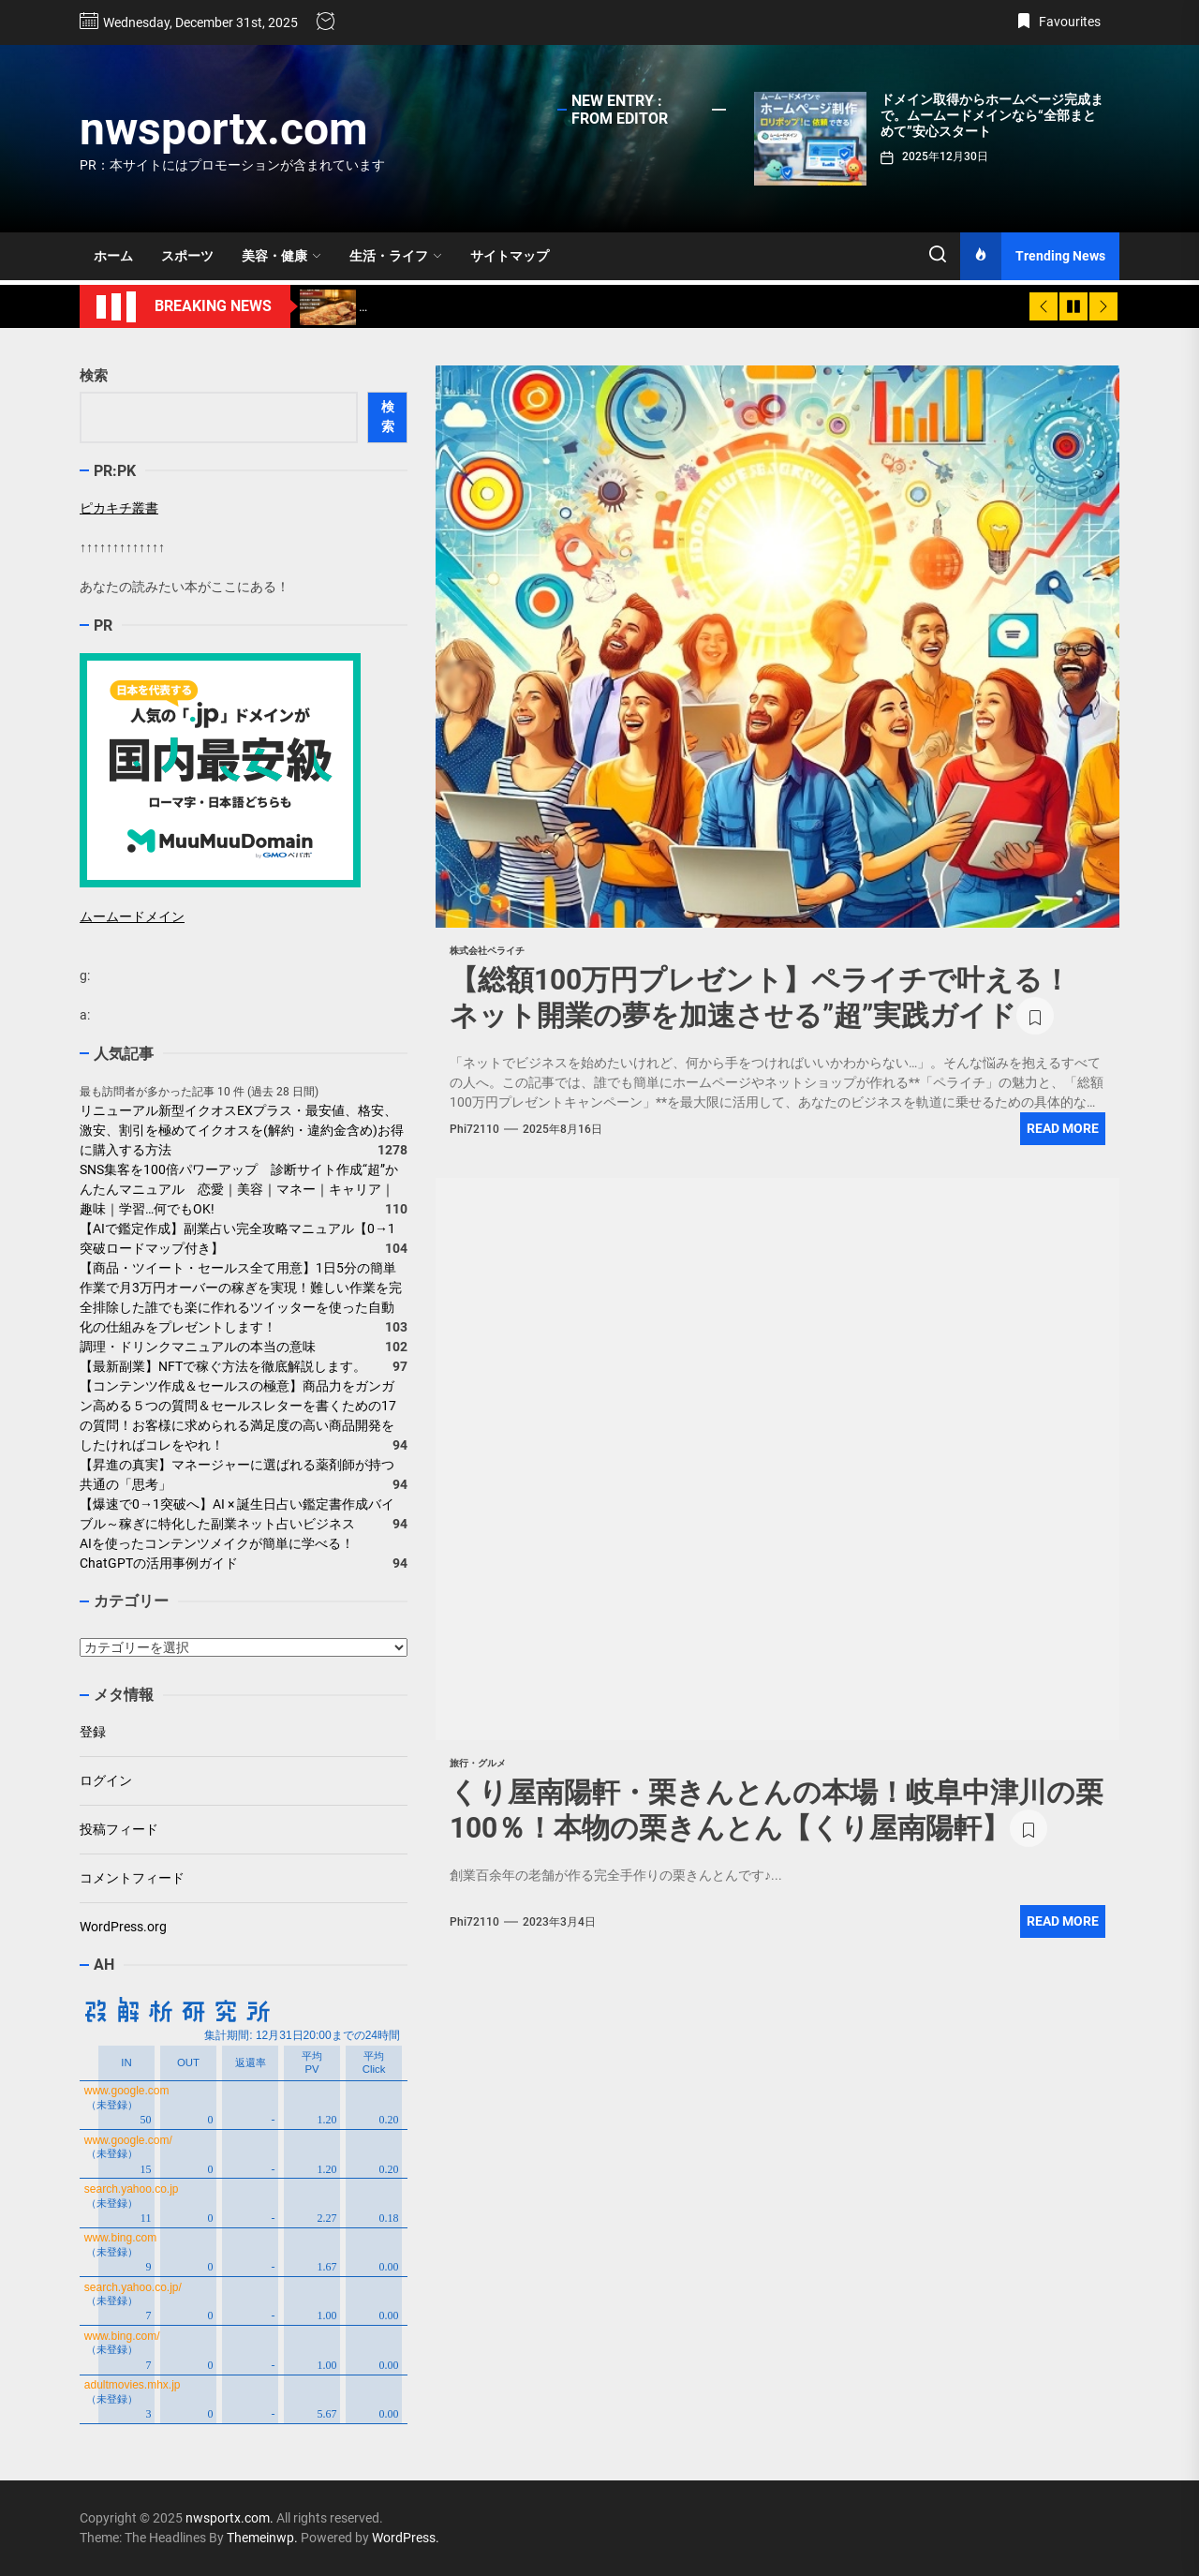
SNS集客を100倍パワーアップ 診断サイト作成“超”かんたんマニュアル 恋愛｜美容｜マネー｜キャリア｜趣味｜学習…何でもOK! (239, 1189)
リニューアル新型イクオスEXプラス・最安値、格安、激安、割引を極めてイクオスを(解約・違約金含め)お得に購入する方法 (242, 1130)
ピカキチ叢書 (119, 507)
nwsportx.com (224, 129)
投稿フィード (119, 1829)
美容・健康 (281, 255)
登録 (93, 1731)
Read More (1063, 1128)
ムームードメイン (132, 916)
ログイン (106, 1780)
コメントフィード (132, 1877)
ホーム (113, 255)
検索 (94, 375)
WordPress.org (123, 1926)
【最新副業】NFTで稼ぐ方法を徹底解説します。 (223, 1366)
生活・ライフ (395, 255)
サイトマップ (509, 255)
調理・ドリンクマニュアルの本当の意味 (198, 1346)
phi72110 (474, 1129)
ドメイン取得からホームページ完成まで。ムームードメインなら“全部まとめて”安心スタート (992, 115)
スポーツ (187, 255)
